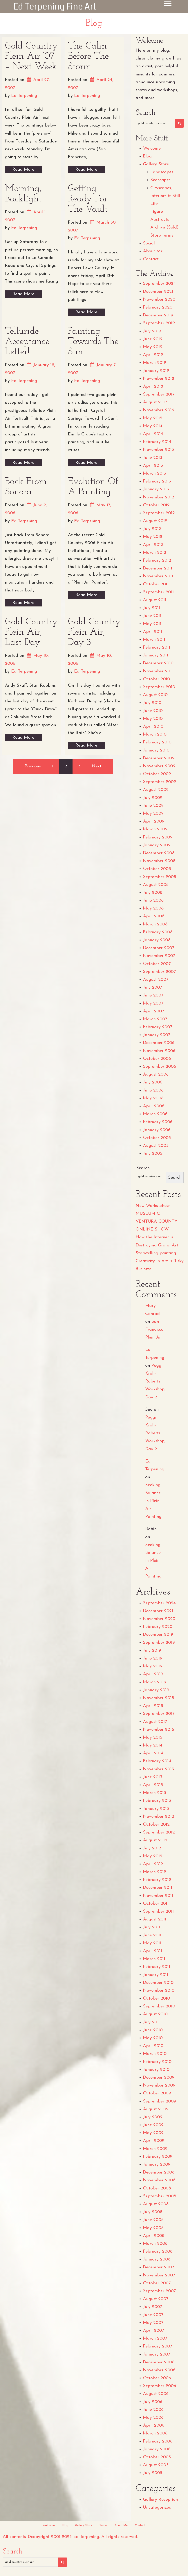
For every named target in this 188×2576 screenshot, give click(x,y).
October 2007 (157, 964)
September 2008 (159, 877)
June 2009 (153, 805)
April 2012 (153, 545)
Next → (99, 766)
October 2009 (157, 774)
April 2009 (153, 821)
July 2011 (151, 608)
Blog (147, 156)
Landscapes (161, 172)
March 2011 (154, 639)
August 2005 (156, 1146)
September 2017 (159, 394)
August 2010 (155, 695)
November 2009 (159, 766)
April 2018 (153, 386)
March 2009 (155, 829)
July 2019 (152, 331)
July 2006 (152, 1082)
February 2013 (157, 481)
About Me (153, 251)
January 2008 (156, 940)
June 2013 (152, 458)
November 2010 (158, 671)
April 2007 (153, 1011)
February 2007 (157, 1027)
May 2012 (152, 536)
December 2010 (158, 663)
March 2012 (154, 552)
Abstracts (159, 219)
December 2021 (158, 291)
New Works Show (153, 1205)
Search (143, 1168)
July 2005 (152, 1153)
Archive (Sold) (164, 227)
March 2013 (154, 473)
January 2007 (156, 1035)
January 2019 (156, 370)
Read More (23, 169)
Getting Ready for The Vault (88, 199)
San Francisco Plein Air (154, 1329)
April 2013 (153, 465)
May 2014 (152, 426)
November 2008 (159, 861)
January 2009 (156, 845)
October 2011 (156, 584)
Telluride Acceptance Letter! (27, 342)
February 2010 (157, 742)
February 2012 (157, 560)
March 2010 (155, 734)
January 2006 (156, 1130)
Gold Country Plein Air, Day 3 (94, 632)
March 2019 (154, 363)
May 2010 (153, 719)
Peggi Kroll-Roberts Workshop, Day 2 (155, 1381)
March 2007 (155, 1019)
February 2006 (157, 1122)
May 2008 (153, 908)
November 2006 (159, 1051)
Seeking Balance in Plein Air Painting (153, 1501)
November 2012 (158, 497)
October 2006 (157, 1059)
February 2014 (157, 442)
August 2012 (155, 521)
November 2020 (159, 299)
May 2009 (153, 813)
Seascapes (160, 180)
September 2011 (158, 592)
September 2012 (159, 513)
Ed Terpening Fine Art (54, 7)
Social (149, 243)
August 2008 (156, 885)
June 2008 (153, 900)
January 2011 (155, 655)
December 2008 (158, 853)
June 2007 (153, 995)
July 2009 (152, 798)
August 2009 (156, 790)
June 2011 (152, 616)
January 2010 (156, 750)
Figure (156, 211)
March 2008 (155, 924)
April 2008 (153, 916)
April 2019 (153, 355)
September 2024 (159, 283)
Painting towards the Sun (93, 342)
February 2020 (157, 307)
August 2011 (154, 600)
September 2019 (159, 323)
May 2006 (153, 1098)
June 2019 (152, 339)
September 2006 (159, 1066)
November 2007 (159, 956)
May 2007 (153, 1003)
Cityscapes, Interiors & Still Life (165, 196)
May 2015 (152, 418)
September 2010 (159, 687)
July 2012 (152, 529)
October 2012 (156, 505)
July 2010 (152, 703)
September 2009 (159, 782)
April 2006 (153, 1106)
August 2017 (155, 402)
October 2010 (156, 679)
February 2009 (157, 837)
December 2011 (157, 568)
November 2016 (158, 410)
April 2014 (153, 434)
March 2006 (155, 1114)
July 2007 (152, 987)
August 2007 (155, 979)
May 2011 (152, 623)
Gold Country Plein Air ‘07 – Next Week (31, 56)
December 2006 (158, 1043)
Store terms (161, 235)
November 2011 (158, 576)
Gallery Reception (160, 2499)
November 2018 (158, 378)
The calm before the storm (88, 56)
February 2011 (156, 647)
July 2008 (152, 892)
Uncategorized (157, 2507)
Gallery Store (156, 164)
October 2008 (157, 869)
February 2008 (157, 932)
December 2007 (158, 948)
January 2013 (156, 489)
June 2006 (153, 1090)
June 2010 (153, 711)
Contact (151, 259)
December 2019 (158, 315)
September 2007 (159, 972)
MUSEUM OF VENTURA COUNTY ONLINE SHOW (156, 1221)
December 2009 (158, 758)
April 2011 (152, 632)
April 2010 (153, 726)
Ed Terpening (24, 96)
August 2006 (156, 1074)
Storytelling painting (156, 1253)
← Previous (30, 766)
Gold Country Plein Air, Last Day (31, 632)
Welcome (152, 148)
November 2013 (158, 450)
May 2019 (152, 347)
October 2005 (157, 1138)
